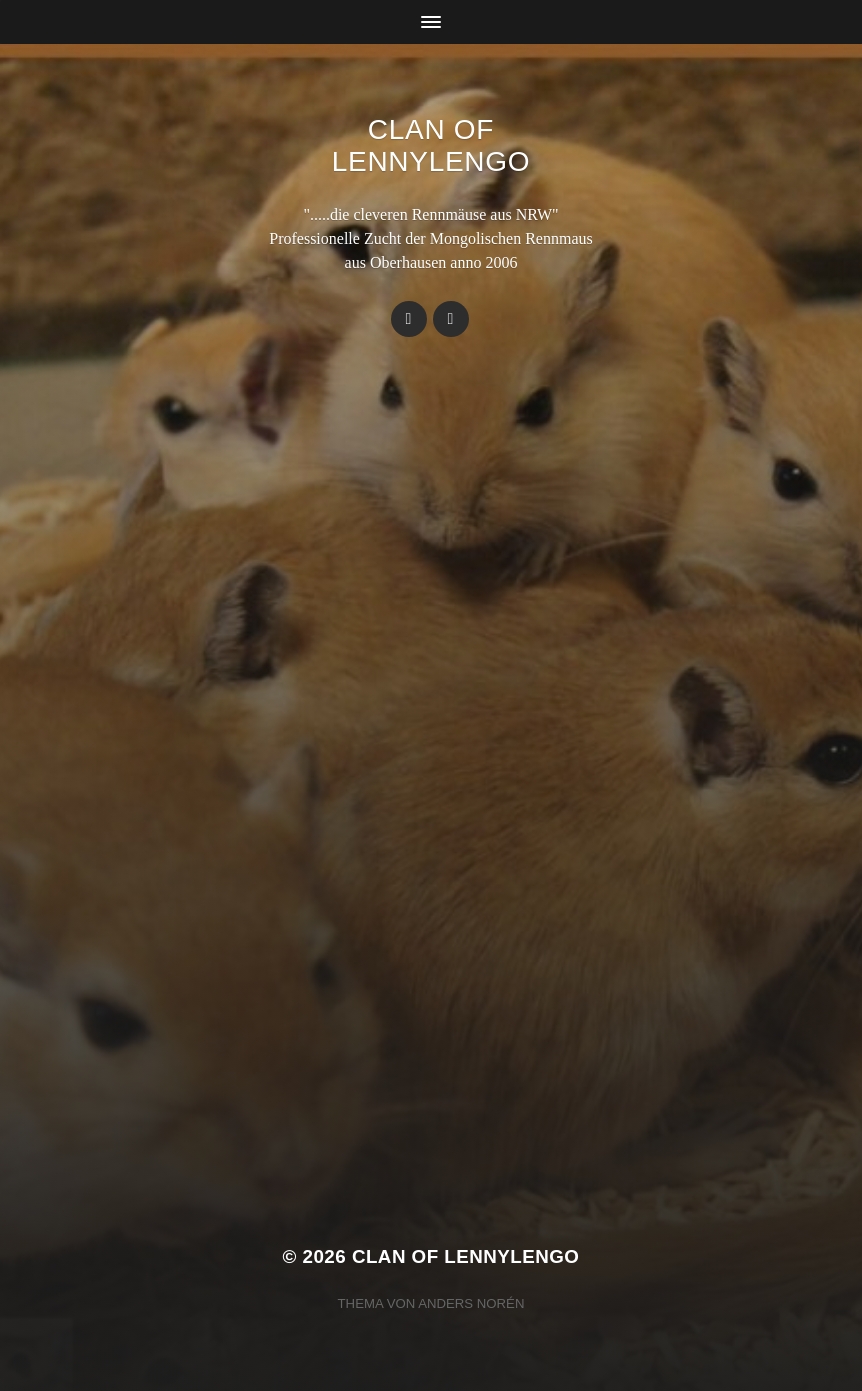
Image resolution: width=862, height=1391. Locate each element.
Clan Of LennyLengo (431, 145)
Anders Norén (471, 1303)
